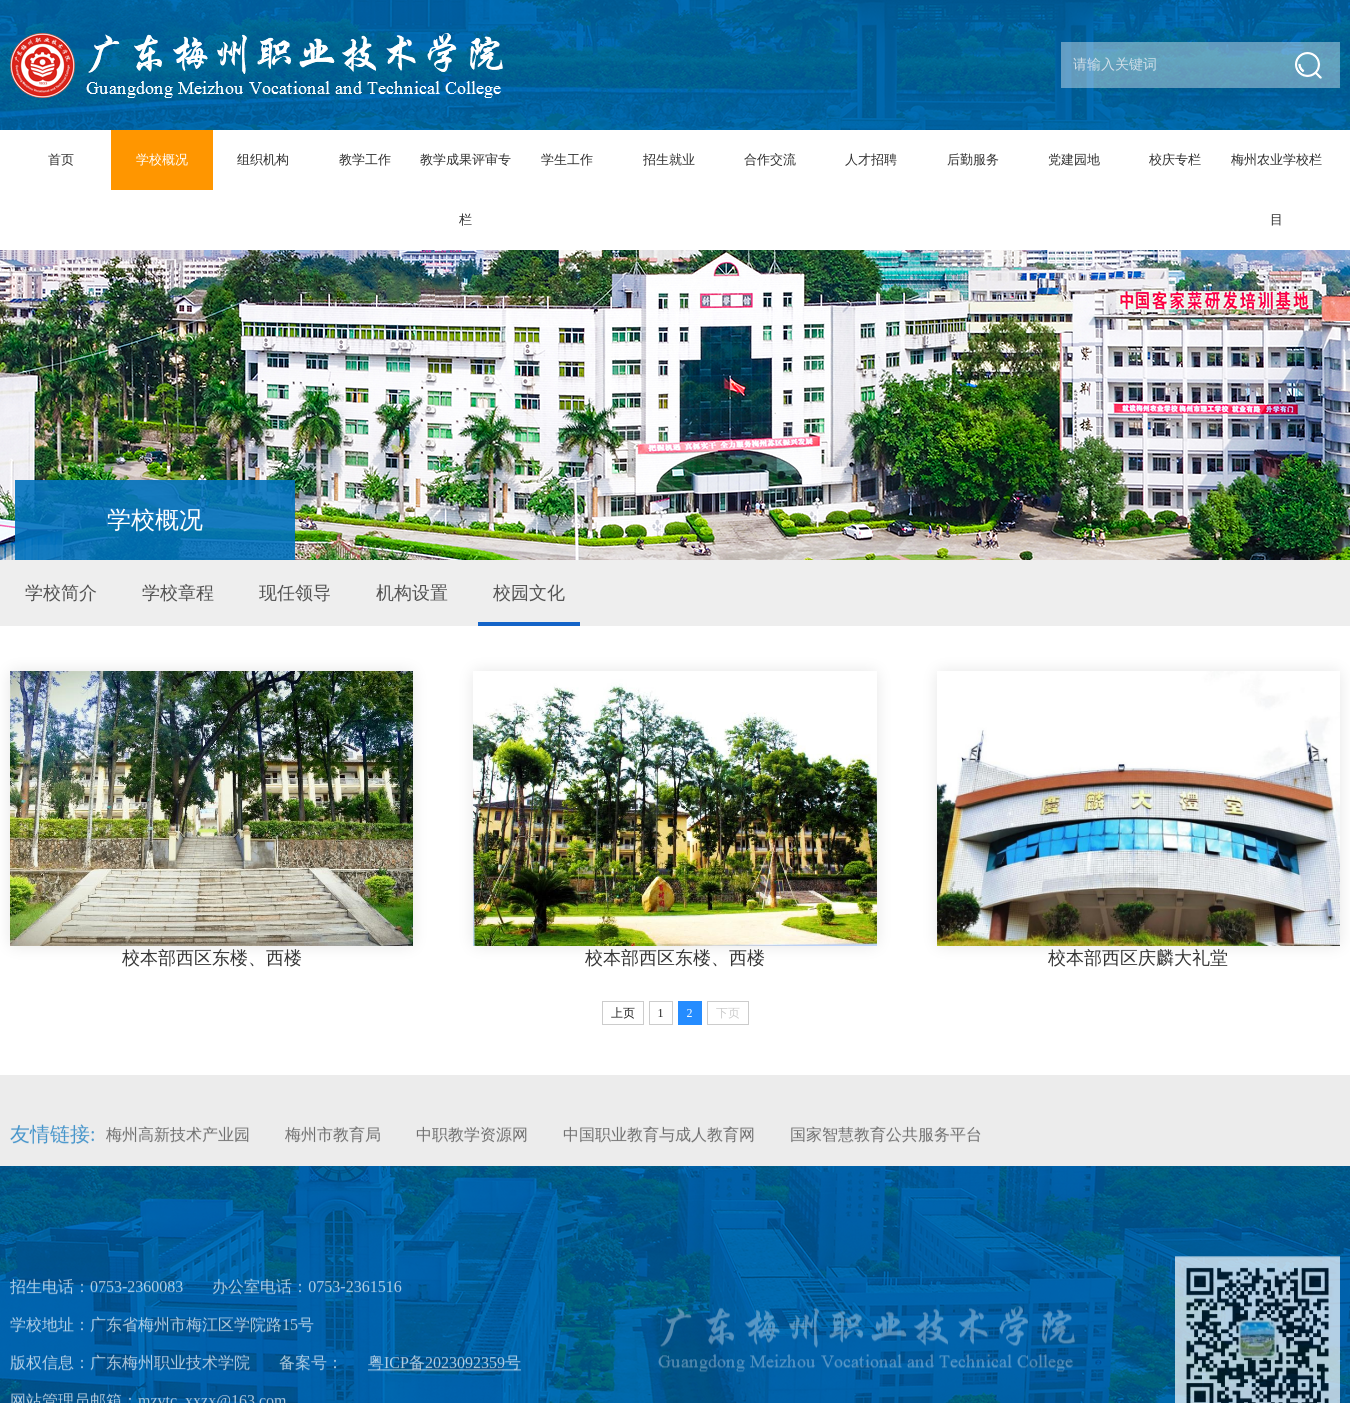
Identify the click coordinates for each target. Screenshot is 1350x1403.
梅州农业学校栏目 (1276, 189)
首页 (61, 159)
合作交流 (770, 159)
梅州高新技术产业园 (178, 1147)
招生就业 (669, 159)
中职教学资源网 (472, 1147)
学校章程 (178, 593)
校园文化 (529, 593)
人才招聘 (871, 159)
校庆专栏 (1175, 159)
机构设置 (412, 593)
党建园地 (1074, 159)
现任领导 (295, 593)
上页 (623, 1013)
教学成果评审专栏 (465, 189)
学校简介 (61, 593)
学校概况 (162, 159)
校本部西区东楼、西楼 (212, 958)
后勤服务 (973, 159)
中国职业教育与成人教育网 (659, 1147)
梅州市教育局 (333, 1147)
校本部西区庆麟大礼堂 (1138, 958)
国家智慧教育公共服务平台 (886, 1147)
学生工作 (567, 159)
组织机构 (263, 159)
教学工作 (365, 159)
